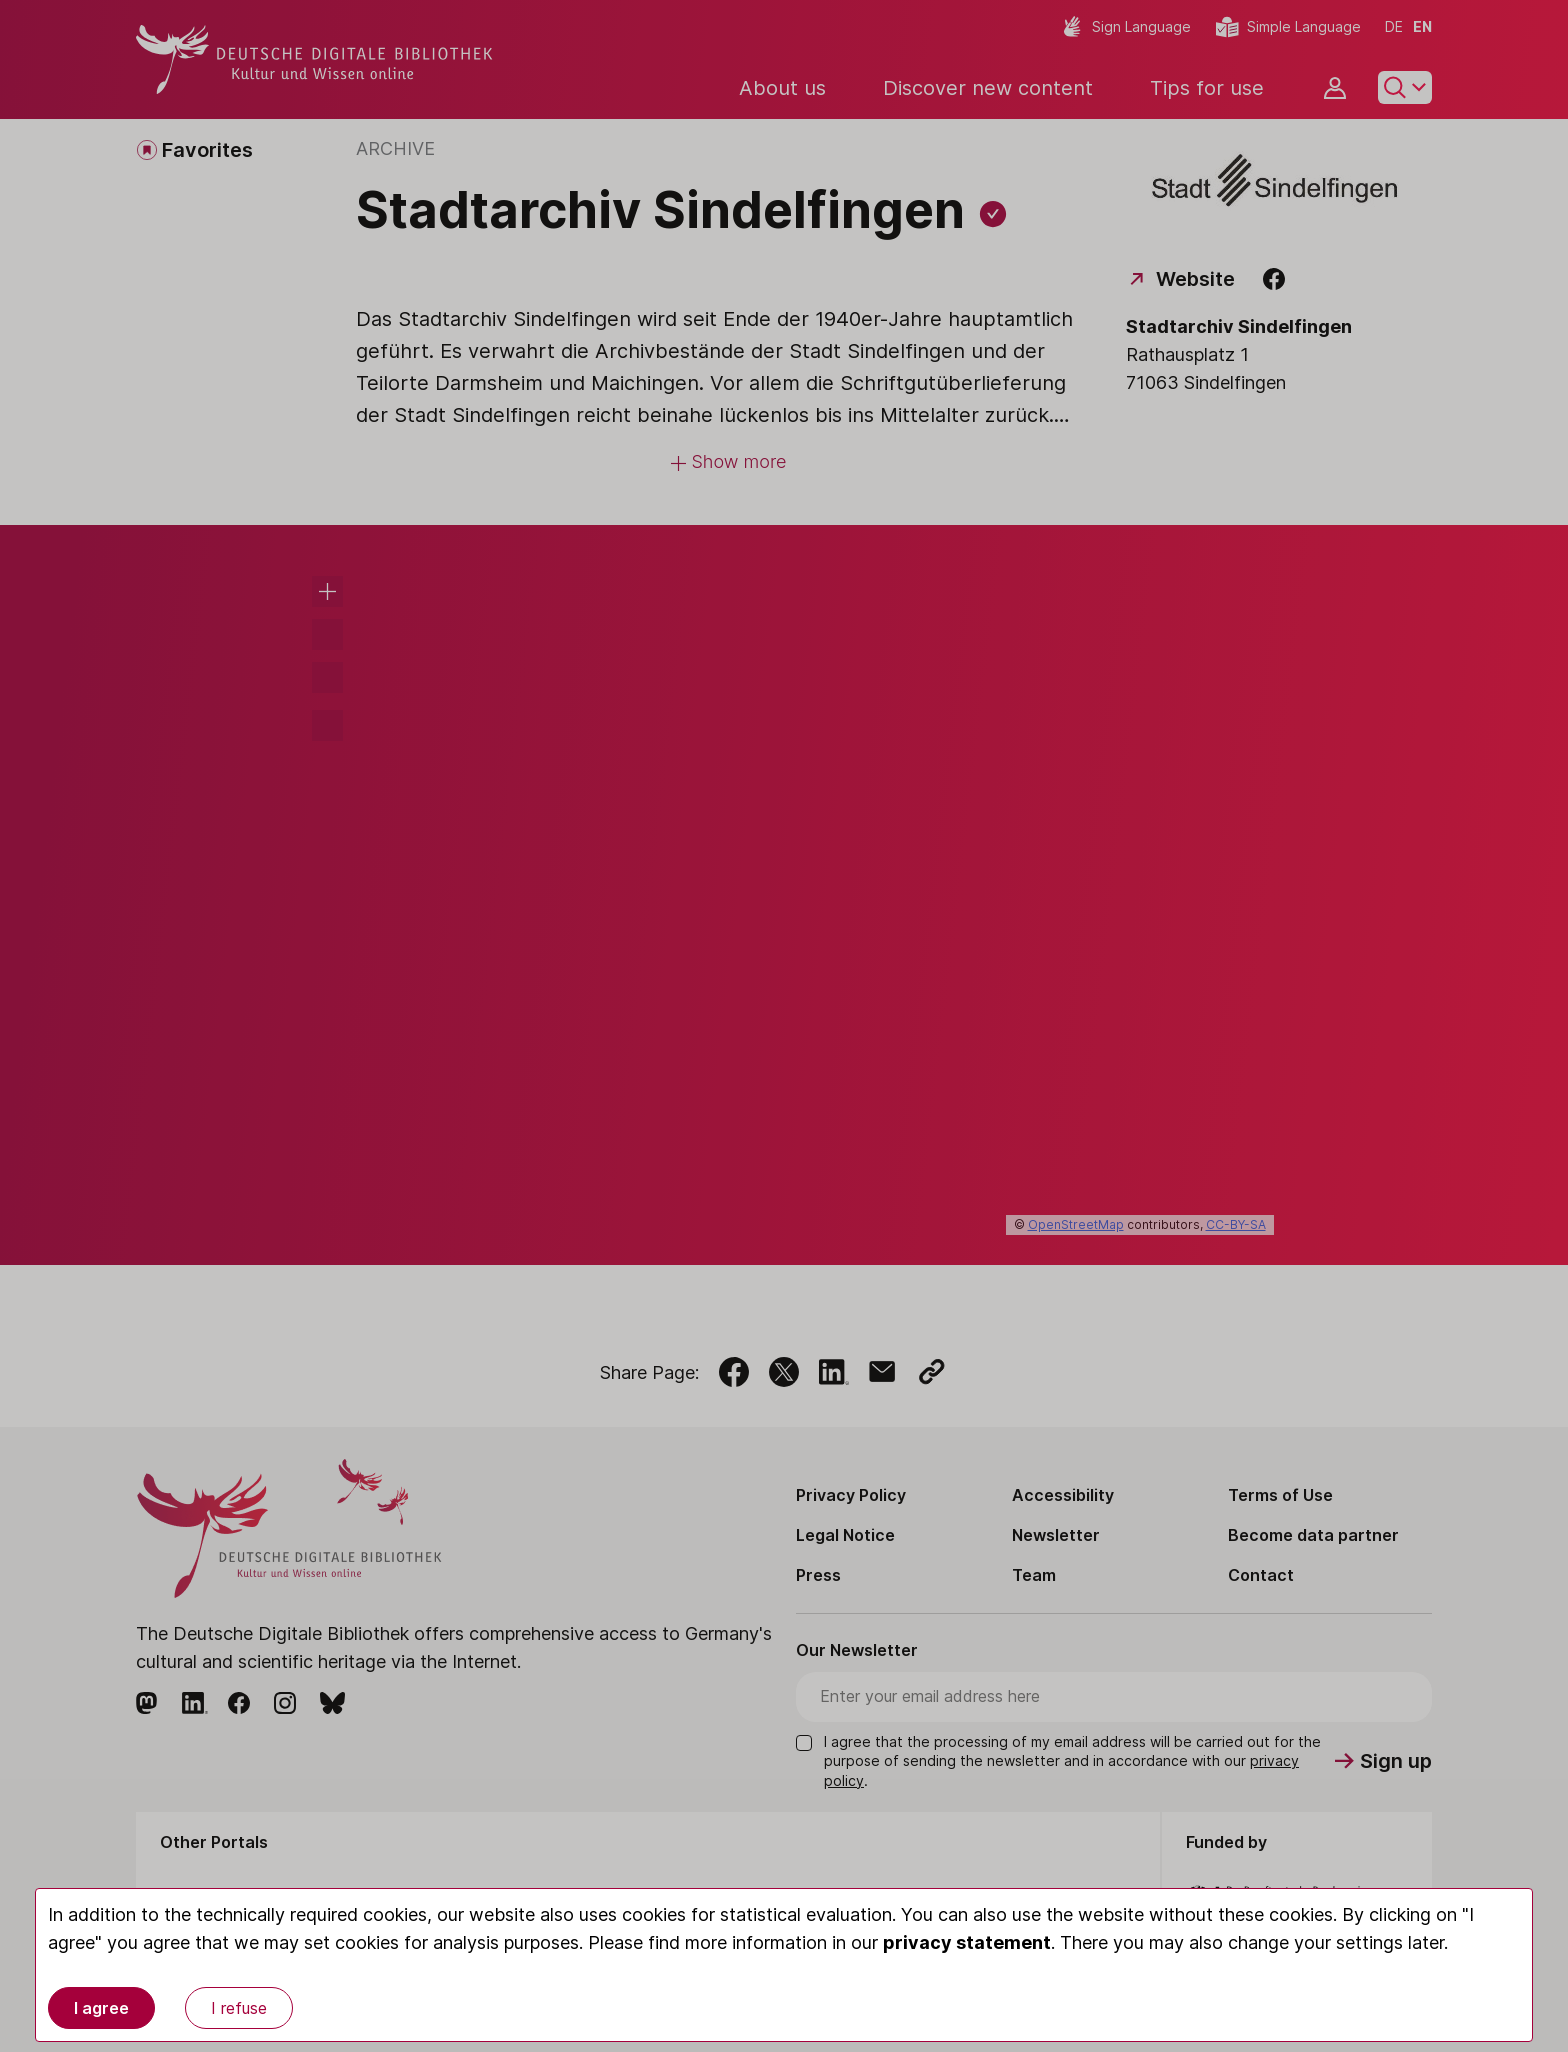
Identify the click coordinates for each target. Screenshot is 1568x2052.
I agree (101, 2008)
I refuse (239, 2008)
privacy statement (967, 1942)
